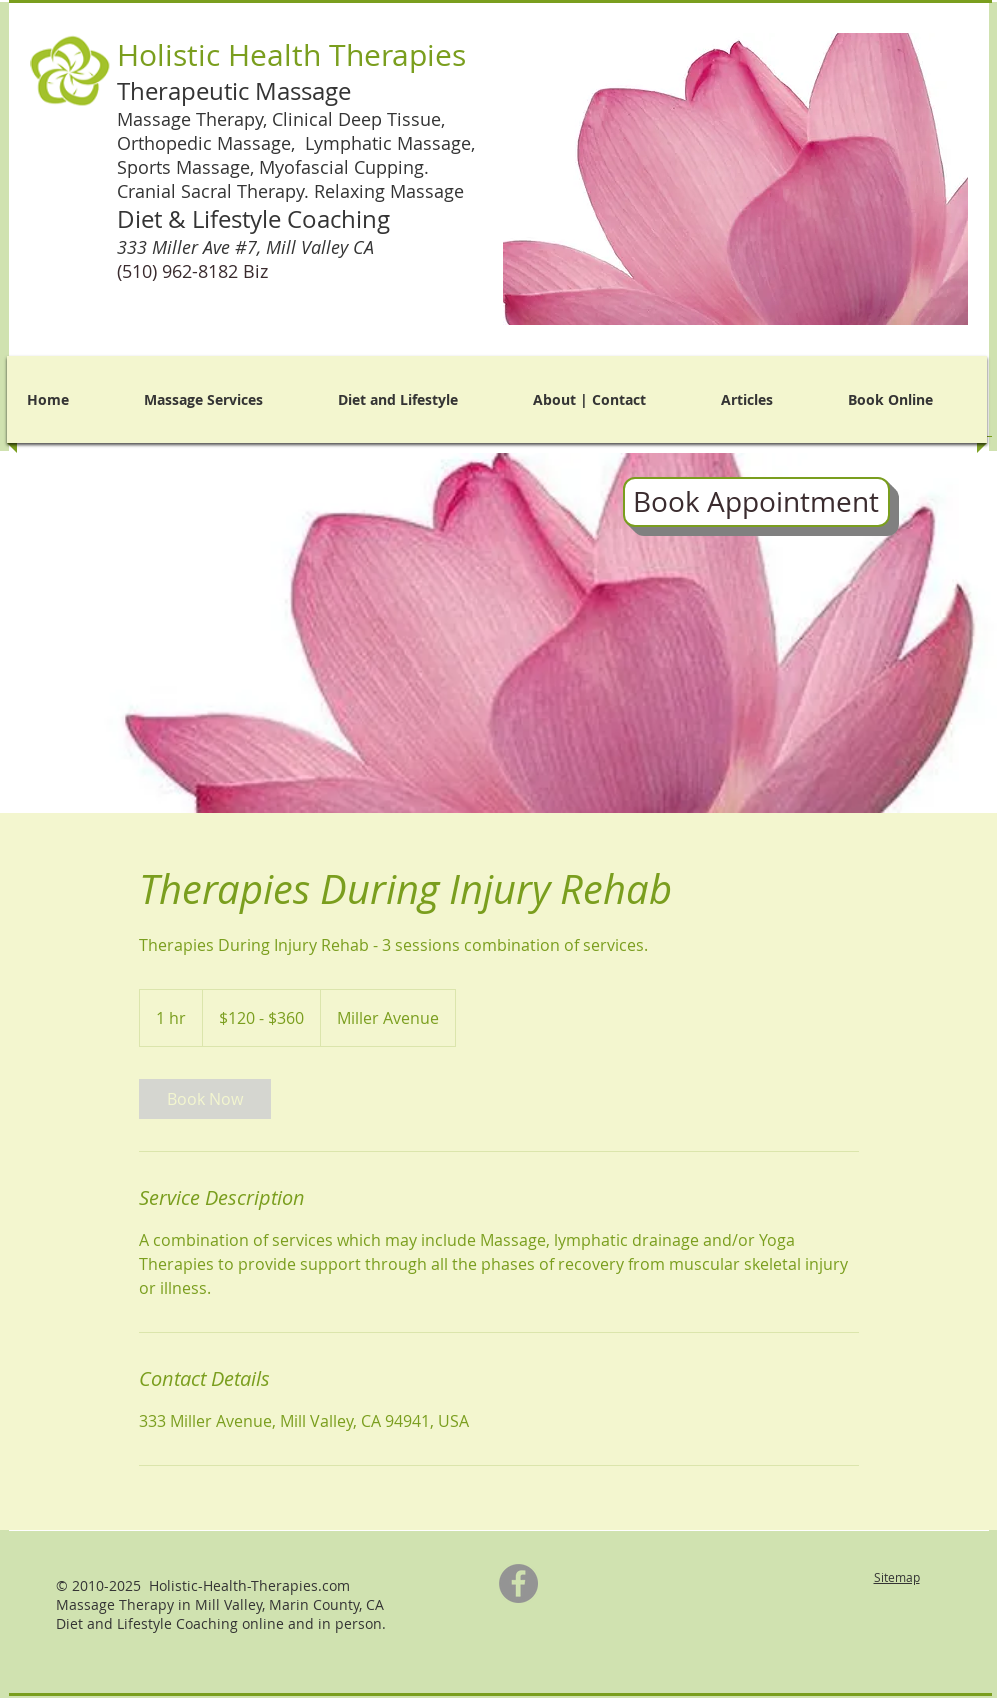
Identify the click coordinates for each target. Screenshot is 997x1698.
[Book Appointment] (756, 502)
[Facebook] (518, 1583)
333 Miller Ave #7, (248, 247)
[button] (735, 179)
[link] (205, 1099)
